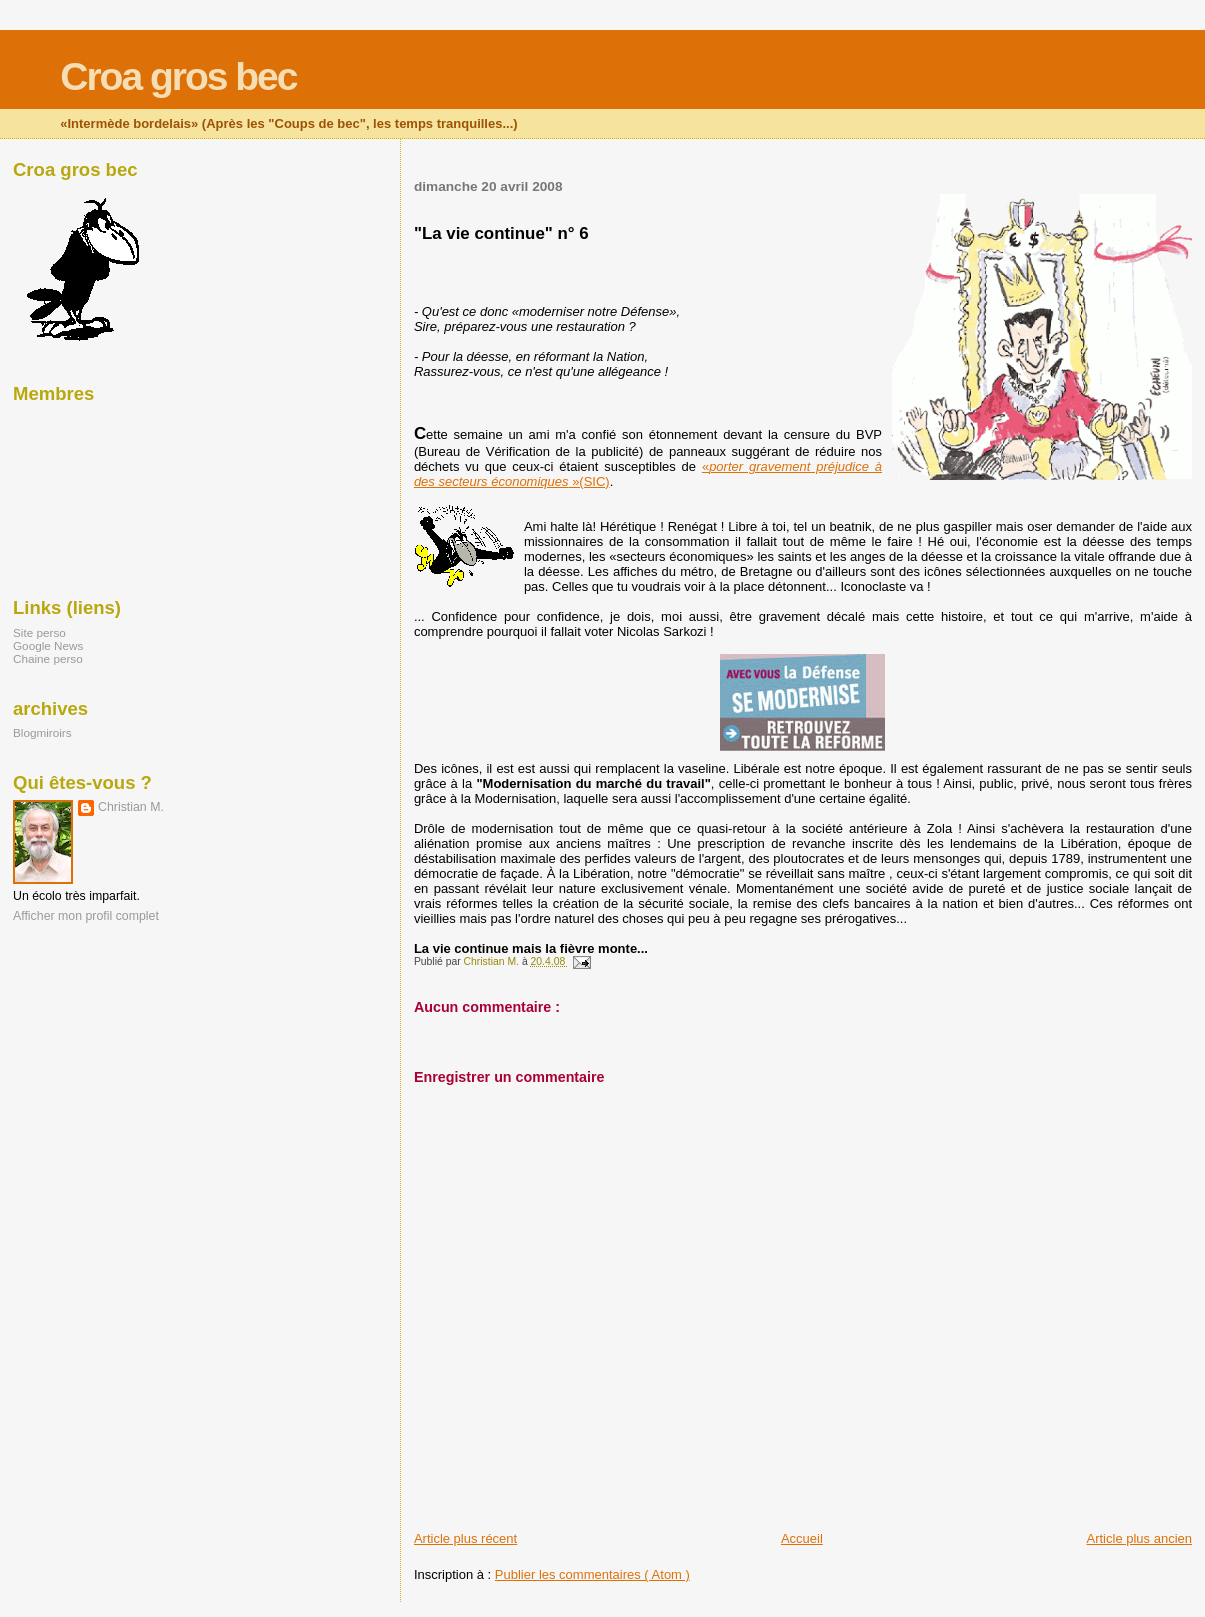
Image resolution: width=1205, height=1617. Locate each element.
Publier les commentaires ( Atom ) (592, 1574)
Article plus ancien (1140, 1538)
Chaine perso (48, 658)
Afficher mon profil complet (86, 916)
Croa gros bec (178, 76)
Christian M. (131, 807)
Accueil (802, 1538)
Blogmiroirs (42, 732)
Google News (48, 645)
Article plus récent (465, 1538)
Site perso (39, 632)
